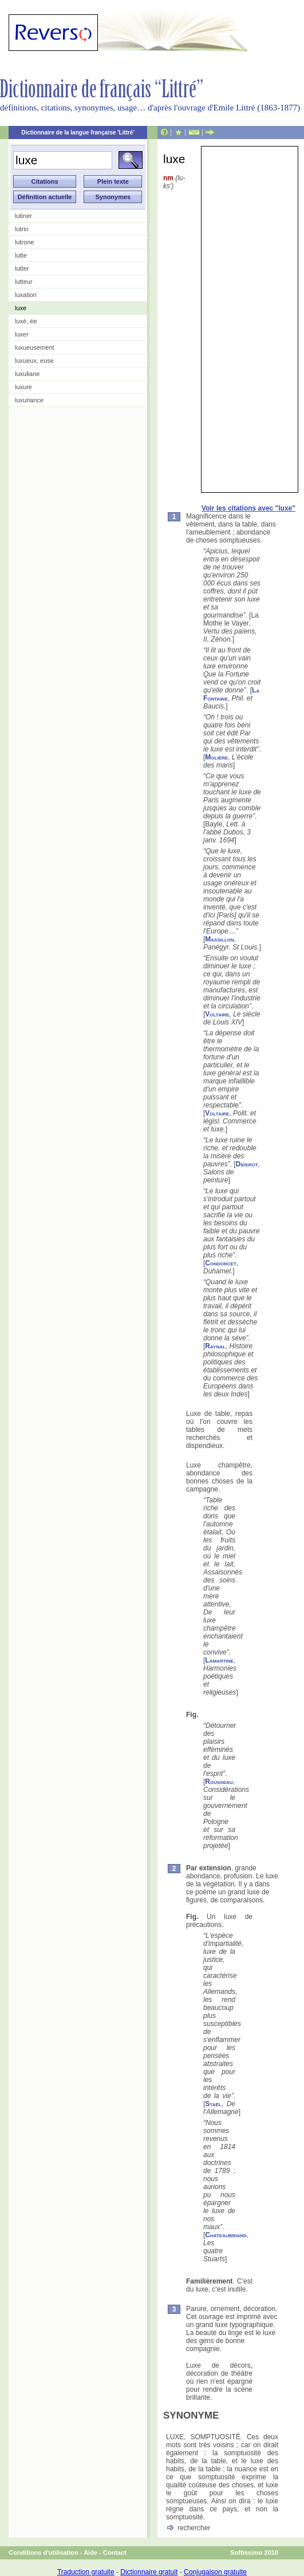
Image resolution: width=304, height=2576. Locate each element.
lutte (21, 255)
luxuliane (27, 373)
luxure (23, 386)
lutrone (24, 242)
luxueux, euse (34, 360)
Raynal (215, 1346)
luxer (22, 334)
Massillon (219, 939)
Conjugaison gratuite (215, 2572)
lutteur (24, 281)
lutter (22, 268)
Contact (115, 2552)
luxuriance (29, 400)
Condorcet (220, 1263)
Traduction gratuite (86, 2572)
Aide (90, 2552)
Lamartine (219, 1660)
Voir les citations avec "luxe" (248, 508)
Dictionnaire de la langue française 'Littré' (78, 132)
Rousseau (218, 1782)
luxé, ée (26, 321)
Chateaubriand (226, 2235)
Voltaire (217, 1014)
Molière (216, 757)
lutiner (23, 215)
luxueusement (34, 347)
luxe (20, 307)
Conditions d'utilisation (43, 2552)
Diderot (247, 1164)
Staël (213, 2104)
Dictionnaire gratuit (148, 2572)
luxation (26, 294)
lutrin (22, 228)
